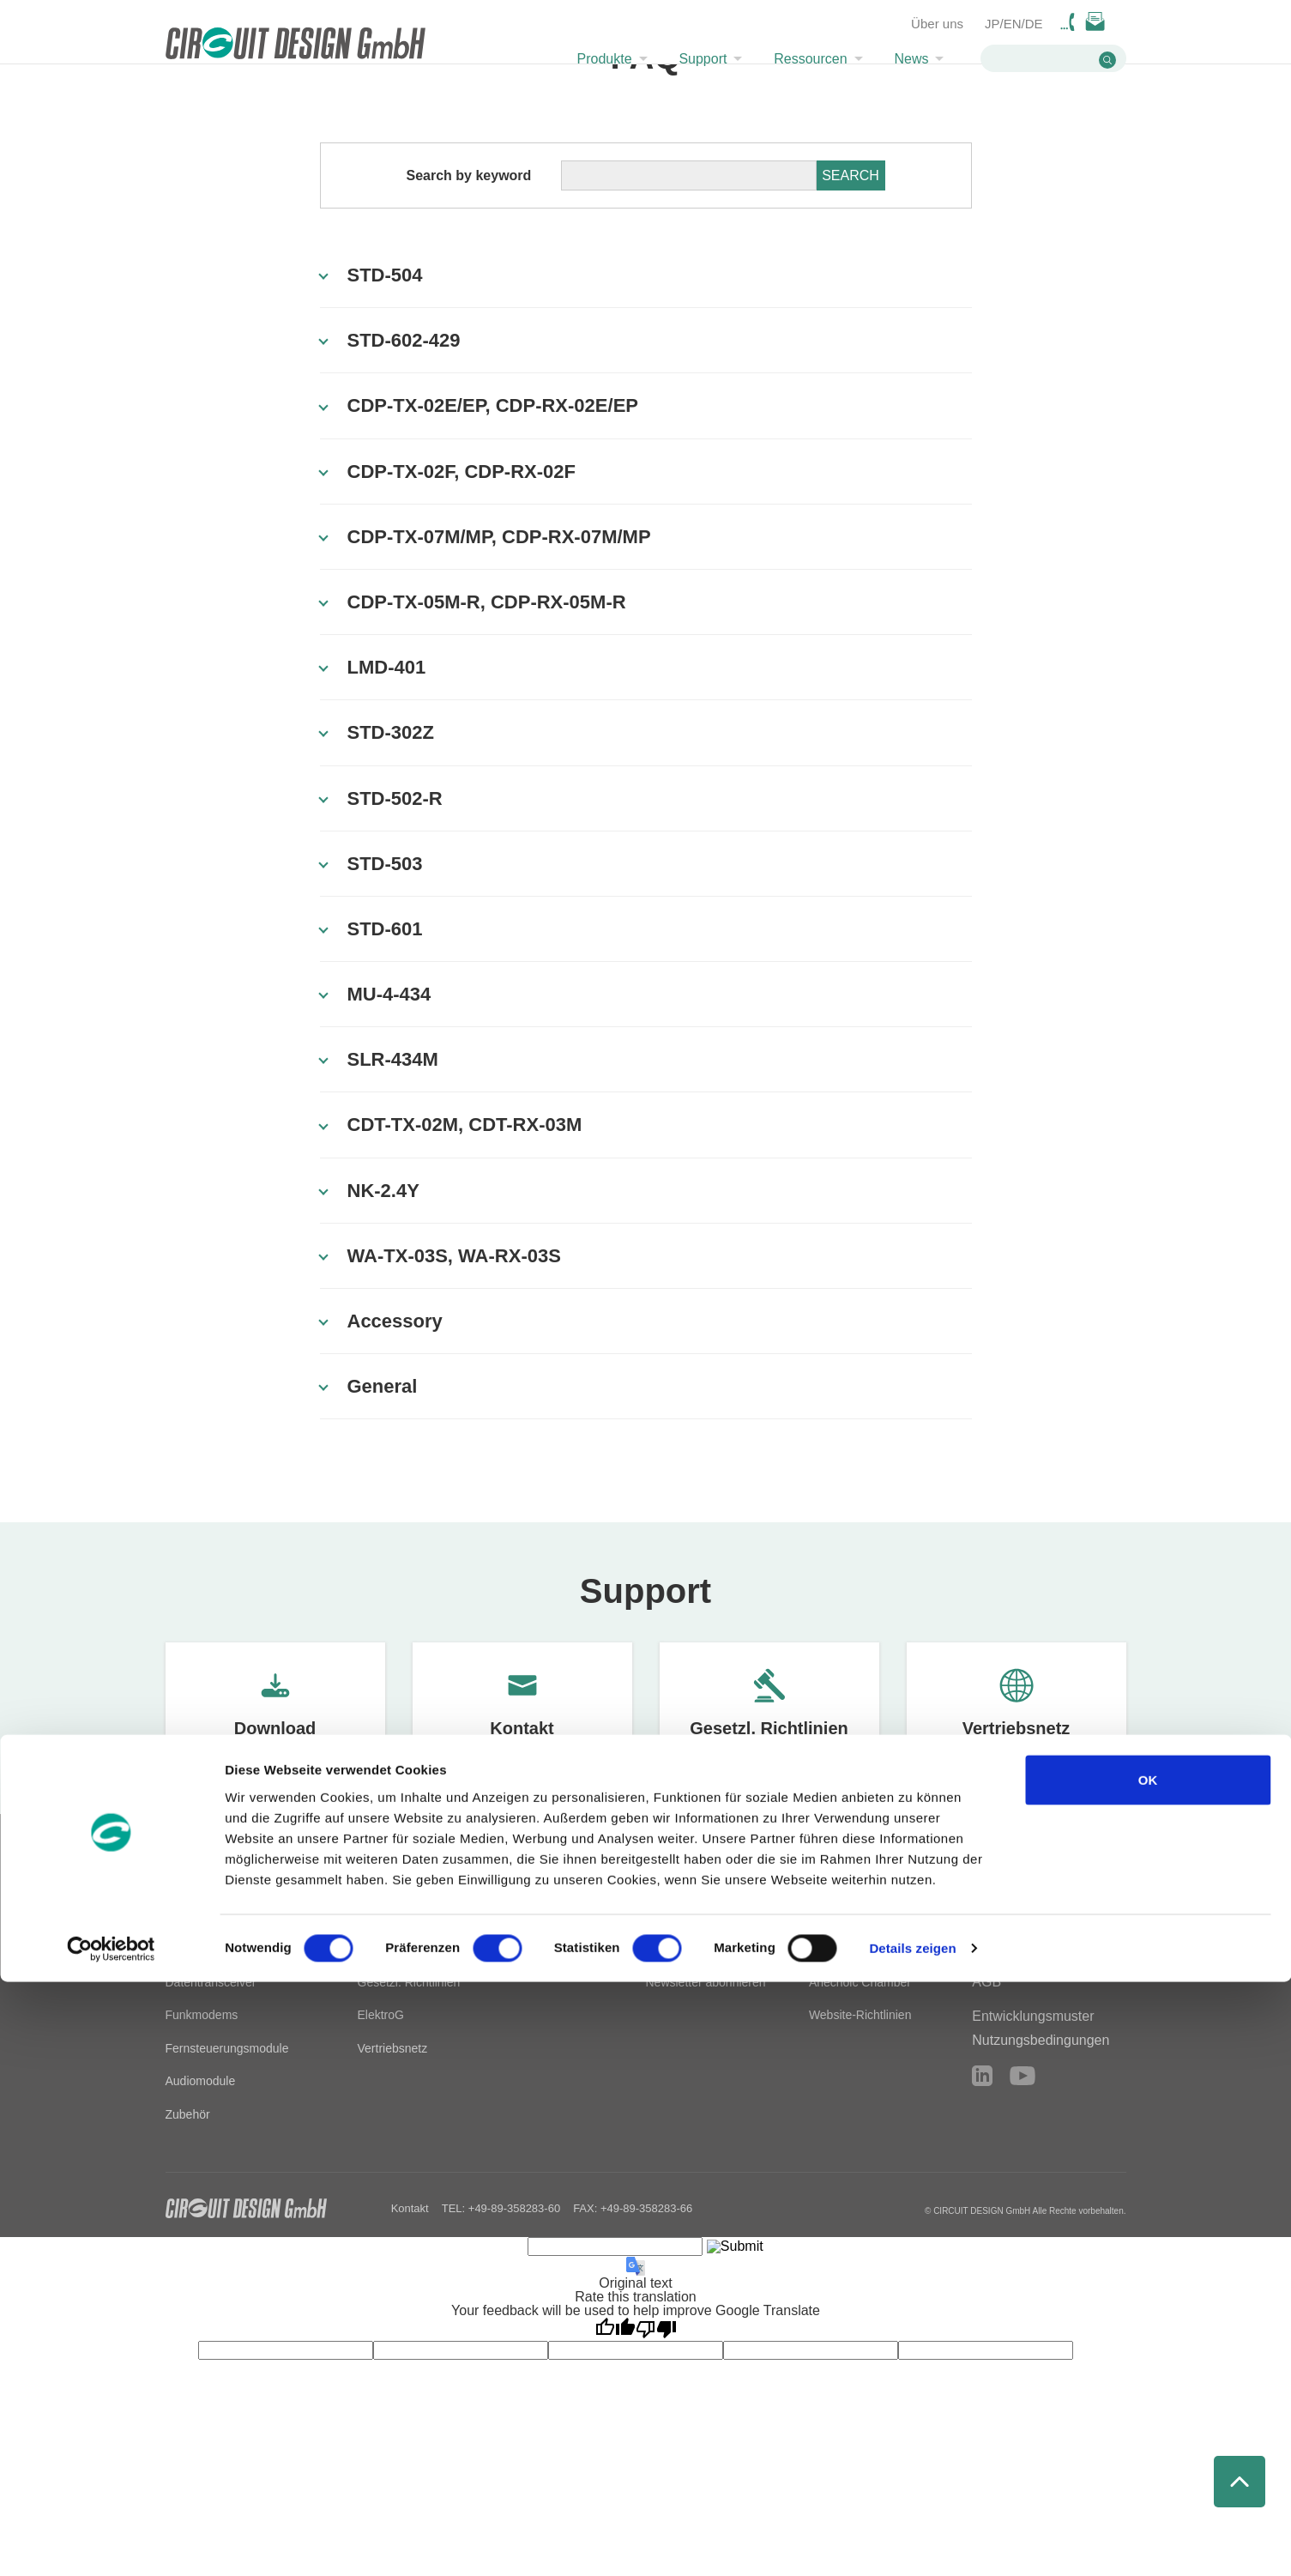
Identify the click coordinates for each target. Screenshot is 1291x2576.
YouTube (1022, 2075)
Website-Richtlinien (860, 2015)
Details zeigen (912, 2542)
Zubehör (188, 2114)
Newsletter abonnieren (705, 1982)
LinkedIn (982, 2075)
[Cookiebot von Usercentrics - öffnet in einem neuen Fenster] (111, 2542)
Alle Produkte (201, 1916)
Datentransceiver (211, 1982)
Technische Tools (518, 1916)
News (911, 59)
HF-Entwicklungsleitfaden (540, 1949)
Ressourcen (810, 59)
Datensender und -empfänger (244, 1949)
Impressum (1006, 1913)
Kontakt (521, 1728)
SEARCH (850, 175)
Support (703, 59)
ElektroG (381, 2015)
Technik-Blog (679, 1916)
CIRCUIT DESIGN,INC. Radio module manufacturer (295, 45)
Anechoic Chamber (860, 1982)
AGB (986, 1981)
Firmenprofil (840, 1916)
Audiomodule (201, 2081)
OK (1148, 2373)
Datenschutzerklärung (1039, 1947)
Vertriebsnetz (1016, 1728)
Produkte (604, 59)
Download (275, 1728)
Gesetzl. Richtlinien (769, 1728)
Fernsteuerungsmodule (227, 2048)
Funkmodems (202, 2015)
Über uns (937, 23)
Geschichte (839, 1949)
